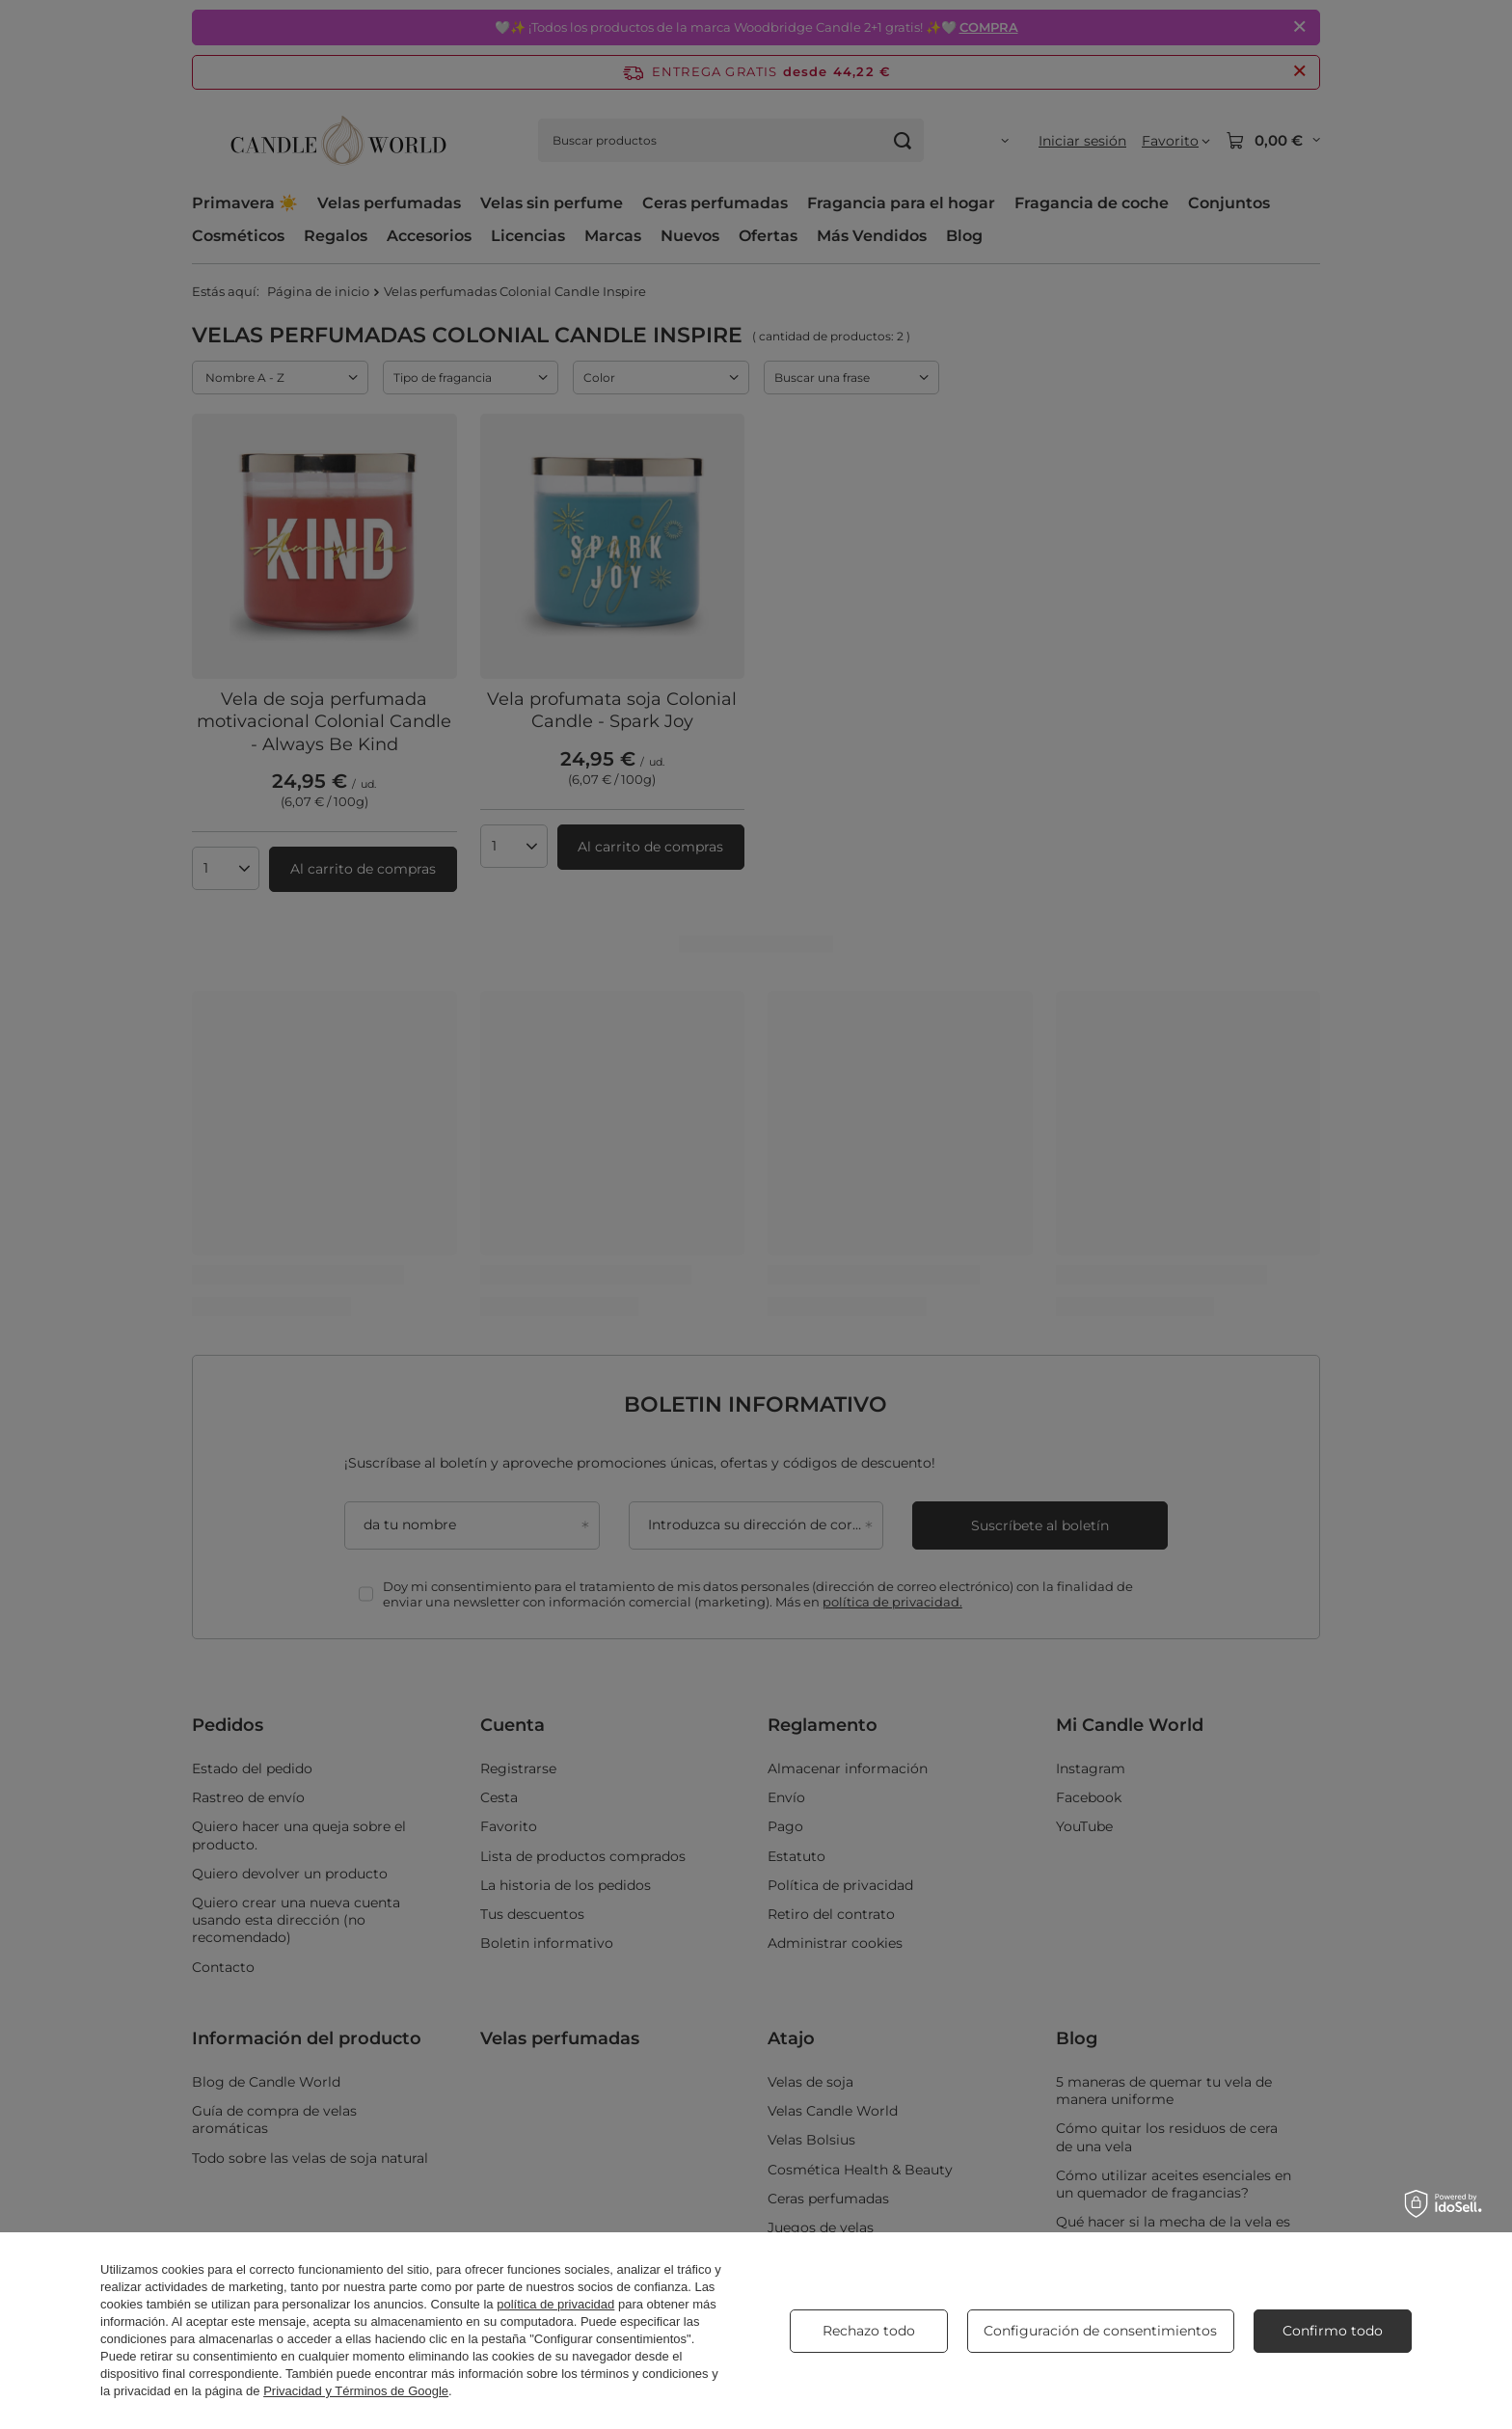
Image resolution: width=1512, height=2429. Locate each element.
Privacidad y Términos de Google (355, 2391)
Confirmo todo (1332, 2330)
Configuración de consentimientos (1100, 2330)
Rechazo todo (869, 2330)
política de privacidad (555, 2304)
